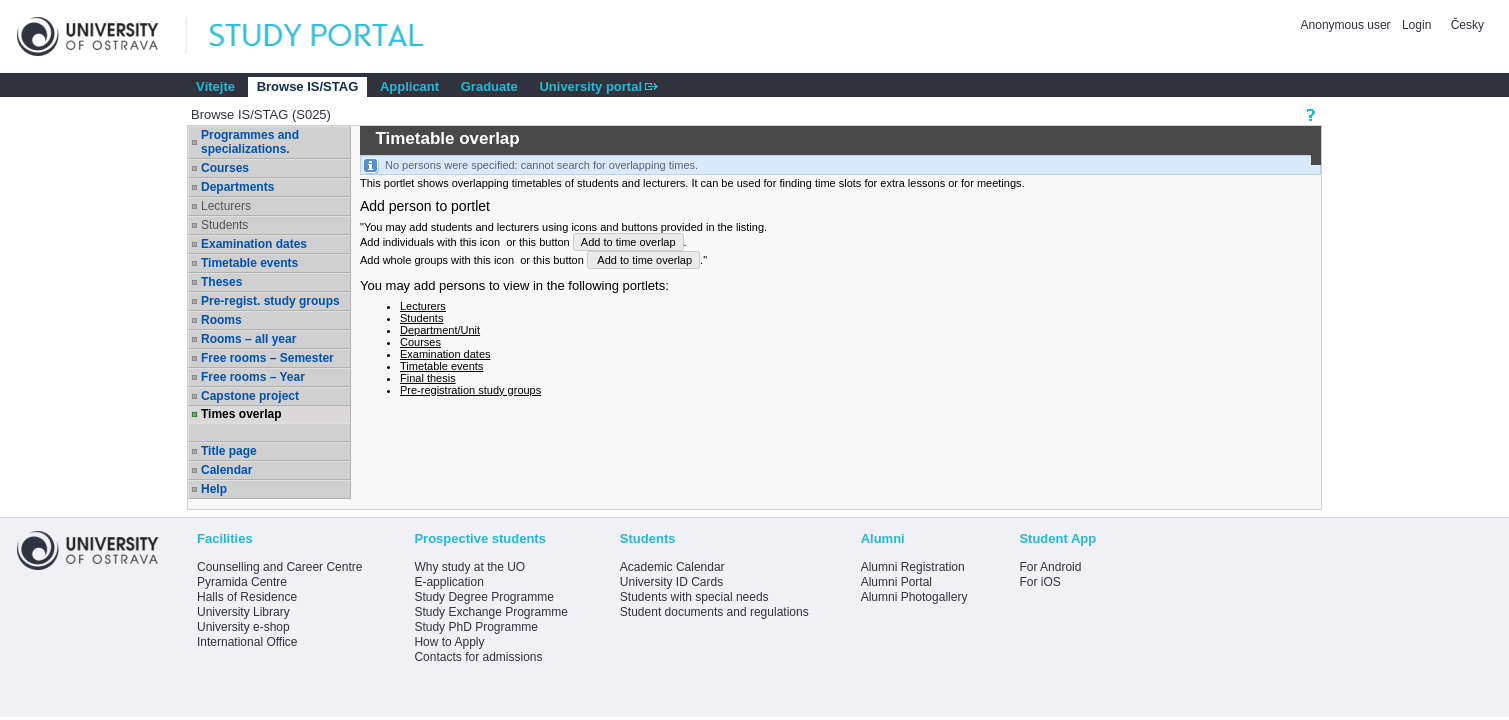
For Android (1050, 567)
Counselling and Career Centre (279, 567)
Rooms (221, 320)
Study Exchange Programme (490, 612)
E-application (448, 582)
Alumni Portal (896, 582)
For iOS (1039, 582)
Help (214, 489)
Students (224, 225)
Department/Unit (440, 330)
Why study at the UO (469, 567)
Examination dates (254, 244)
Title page (229, 451)
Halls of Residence (247, 597)
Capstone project (250, 396)
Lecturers (226, 206)
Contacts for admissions (478, 657)
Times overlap (241, 414)
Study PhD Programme (475, 627)
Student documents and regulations (714, 612)
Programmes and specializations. (250, 142)
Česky (1467, 25)
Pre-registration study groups (470, 390)
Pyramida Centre (242, 582)
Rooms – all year (248, 339)
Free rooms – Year (253, 377)
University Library (243, 612)
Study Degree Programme (483, 597)
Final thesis (428, 378)
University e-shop (243, 627)
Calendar (226, 470)
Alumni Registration (913, 567)
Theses (221, 282)
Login (1416, 25)
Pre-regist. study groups (270, 301)
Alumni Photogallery (914, 597)
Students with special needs (694, 597)
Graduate (489, 86)
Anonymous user (1347, 25)
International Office (247, 642)
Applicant (409, 86)
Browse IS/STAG (308, 86)
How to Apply (449, 642)
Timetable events (249, 263)
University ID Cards (671, 582)
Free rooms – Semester (267, 358)
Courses (225, 168)
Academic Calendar (672, 567)
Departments (237, 187)
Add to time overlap (628, 242)
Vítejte (215, 86)
